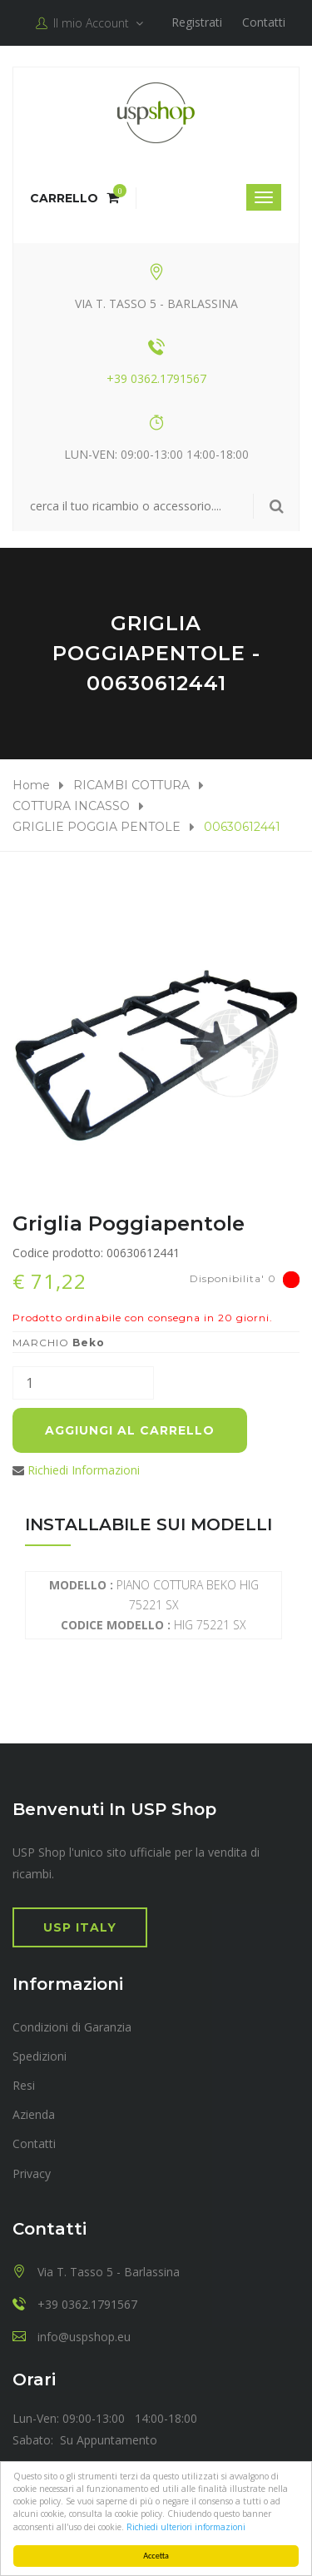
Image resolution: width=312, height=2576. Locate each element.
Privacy (31, 2173)
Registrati (196, 22)
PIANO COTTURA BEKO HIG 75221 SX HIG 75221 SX (154, 1605)
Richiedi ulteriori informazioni (185, 2527)
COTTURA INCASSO (71, 805)
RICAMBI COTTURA (131, 785)
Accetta (156, 2555)
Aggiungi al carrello (130, 1430)
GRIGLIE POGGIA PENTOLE (96, 826)
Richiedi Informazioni (83, 1470)
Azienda (33, 2114)
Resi (23, 2085)
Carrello (74, 198)
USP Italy (79, 1927)
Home (31, 785)
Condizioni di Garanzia (71, 2027)
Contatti (263, 22)
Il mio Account (89, 23)
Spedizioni (39, 2056)
